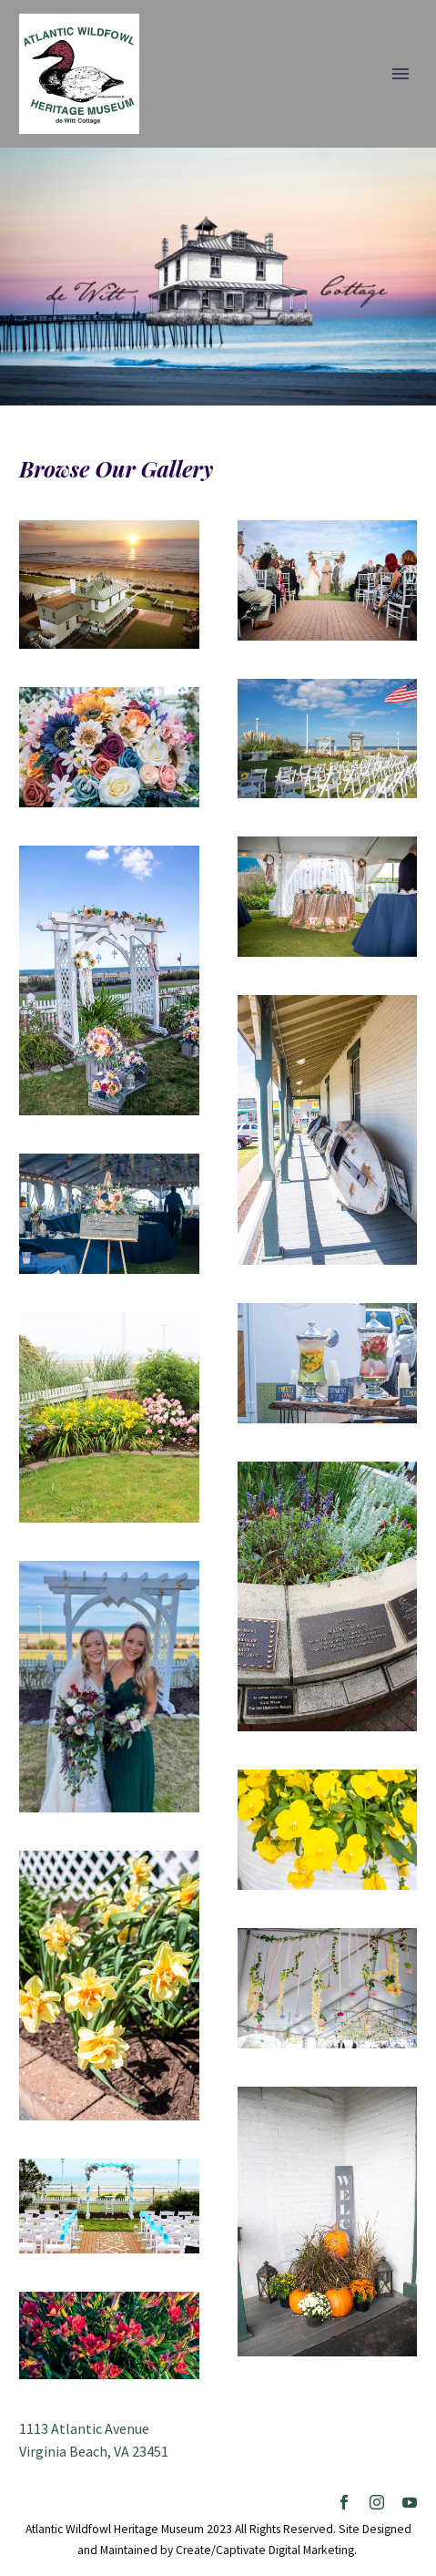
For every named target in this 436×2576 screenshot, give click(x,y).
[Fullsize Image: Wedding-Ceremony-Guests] (328, 580)
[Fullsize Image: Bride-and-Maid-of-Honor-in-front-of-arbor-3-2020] (109, 1686)
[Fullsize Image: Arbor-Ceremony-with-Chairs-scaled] (109, 2206)
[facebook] (344, 2502)
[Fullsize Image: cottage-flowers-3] (109, 2335)
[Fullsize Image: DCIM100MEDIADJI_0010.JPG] (109, 584)
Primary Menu (400, 73)
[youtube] (409, 2502)
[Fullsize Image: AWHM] (328, 739)
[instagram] (377, 2502)
